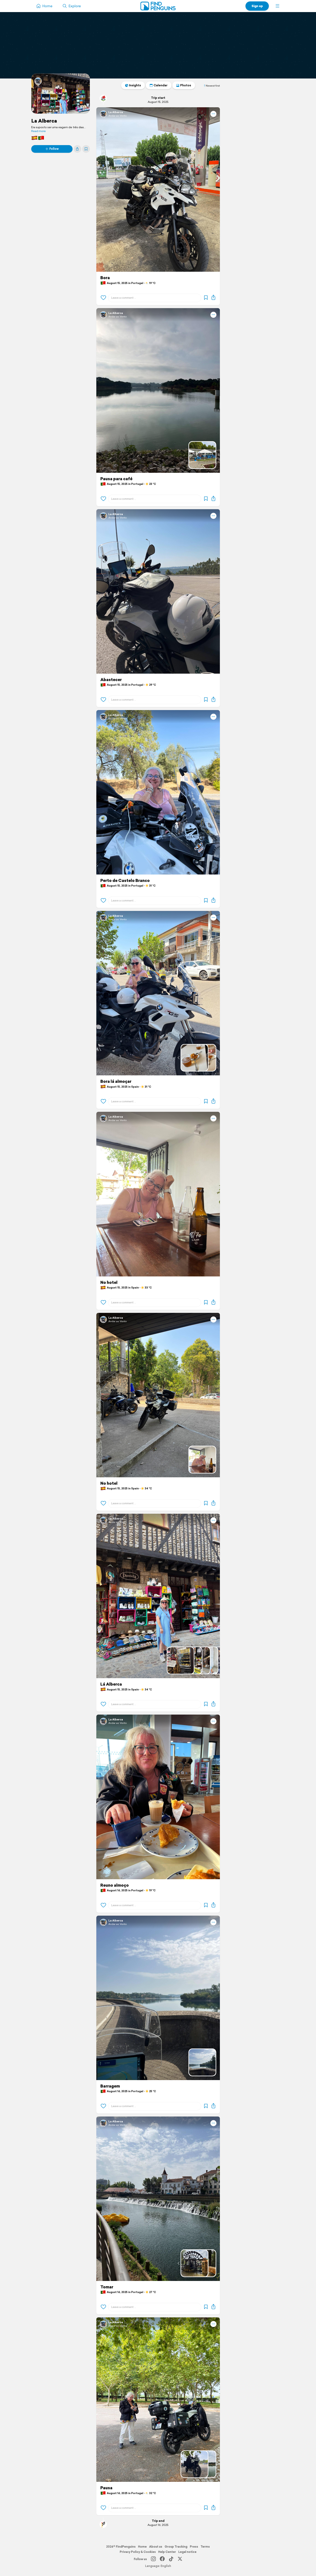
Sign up (257, 6)
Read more (38, 131)
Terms (205, 2547)
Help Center (167, 2552)
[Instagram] (153, 2559)
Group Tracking (176, 2547)
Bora (105, 278)
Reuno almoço (114, 1885)
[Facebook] (162, 2559)
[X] (180, 2559)
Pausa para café (116, 479)
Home (142, 2547)
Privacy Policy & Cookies (138, 2552)
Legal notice (187, 2552)
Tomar (106, 2287)
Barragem (110, 2086)
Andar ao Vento (117, 115)
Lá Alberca (111, 1684)
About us (155, 2547)
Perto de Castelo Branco (125, 880)
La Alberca (44, 120)
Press (194, 2547)
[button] (277, 6)
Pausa (106, 2488)
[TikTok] (171, 2559)
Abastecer (111, 679)
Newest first (211, 85)
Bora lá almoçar (115, 1081)
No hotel (108, 1282)
